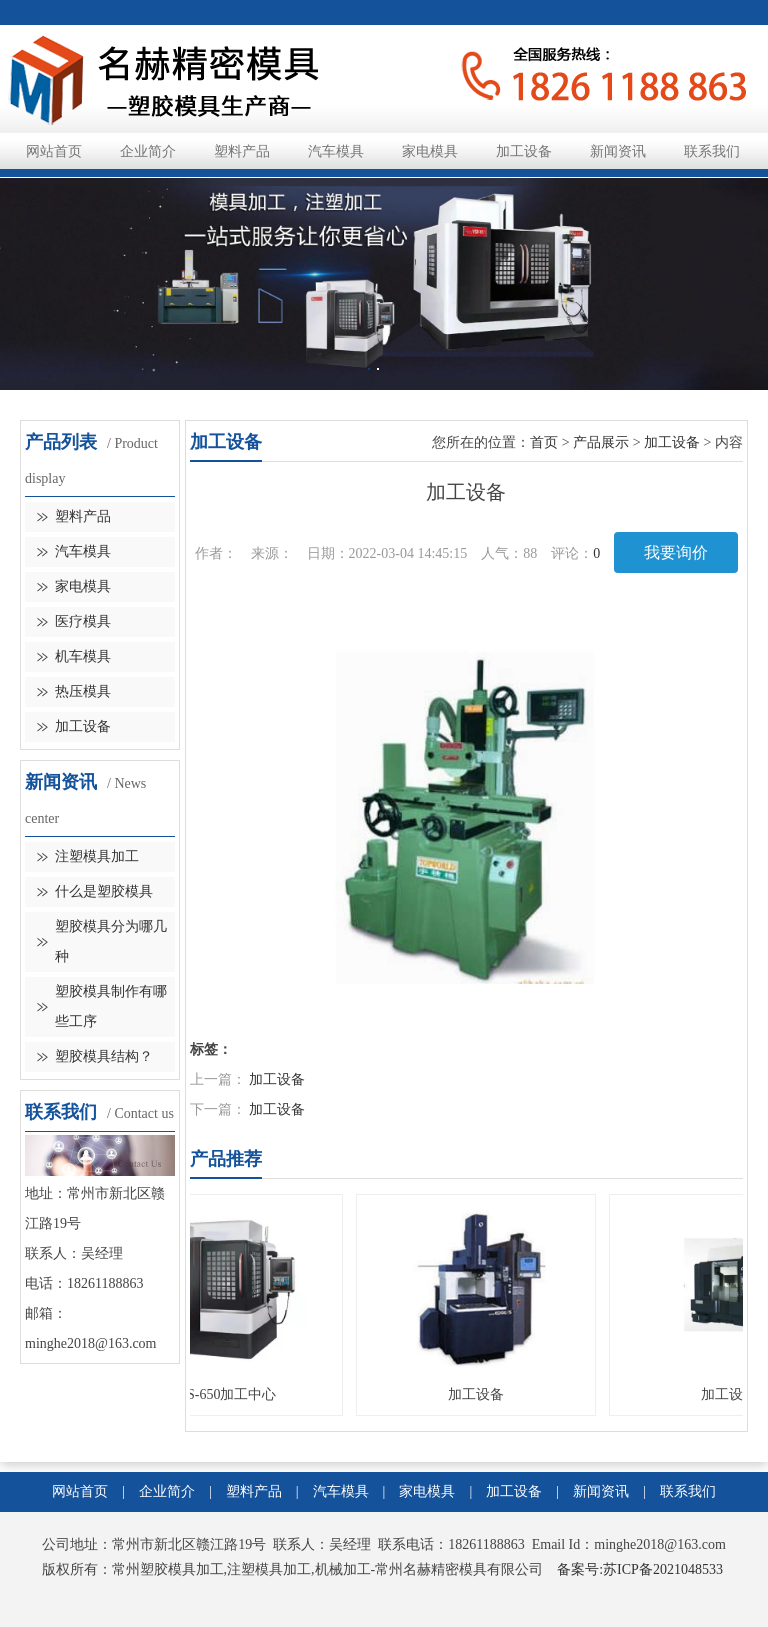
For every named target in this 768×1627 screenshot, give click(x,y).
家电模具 (430, 151)
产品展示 (601, 442)
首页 (544, 442)
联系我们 (712, 151)
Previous (81, 262)
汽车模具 (336, 151)
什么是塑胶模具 (104, 891)
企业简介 (148, 151)
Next (686, 262)
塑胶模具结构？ (104, 1056)
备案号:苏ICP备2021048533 (640, 1569)
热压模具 (83, 691)
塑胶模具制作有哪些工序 (111, 1006)
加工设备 (524, 151)
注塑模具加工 (97, 856)
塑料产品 (242, 151)
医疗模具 (83, 621)
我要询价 (676, 552)
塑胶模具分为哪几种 (111, 941)
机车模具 (83, 656)
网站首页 (54, 151)
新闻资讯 (618, 151)
